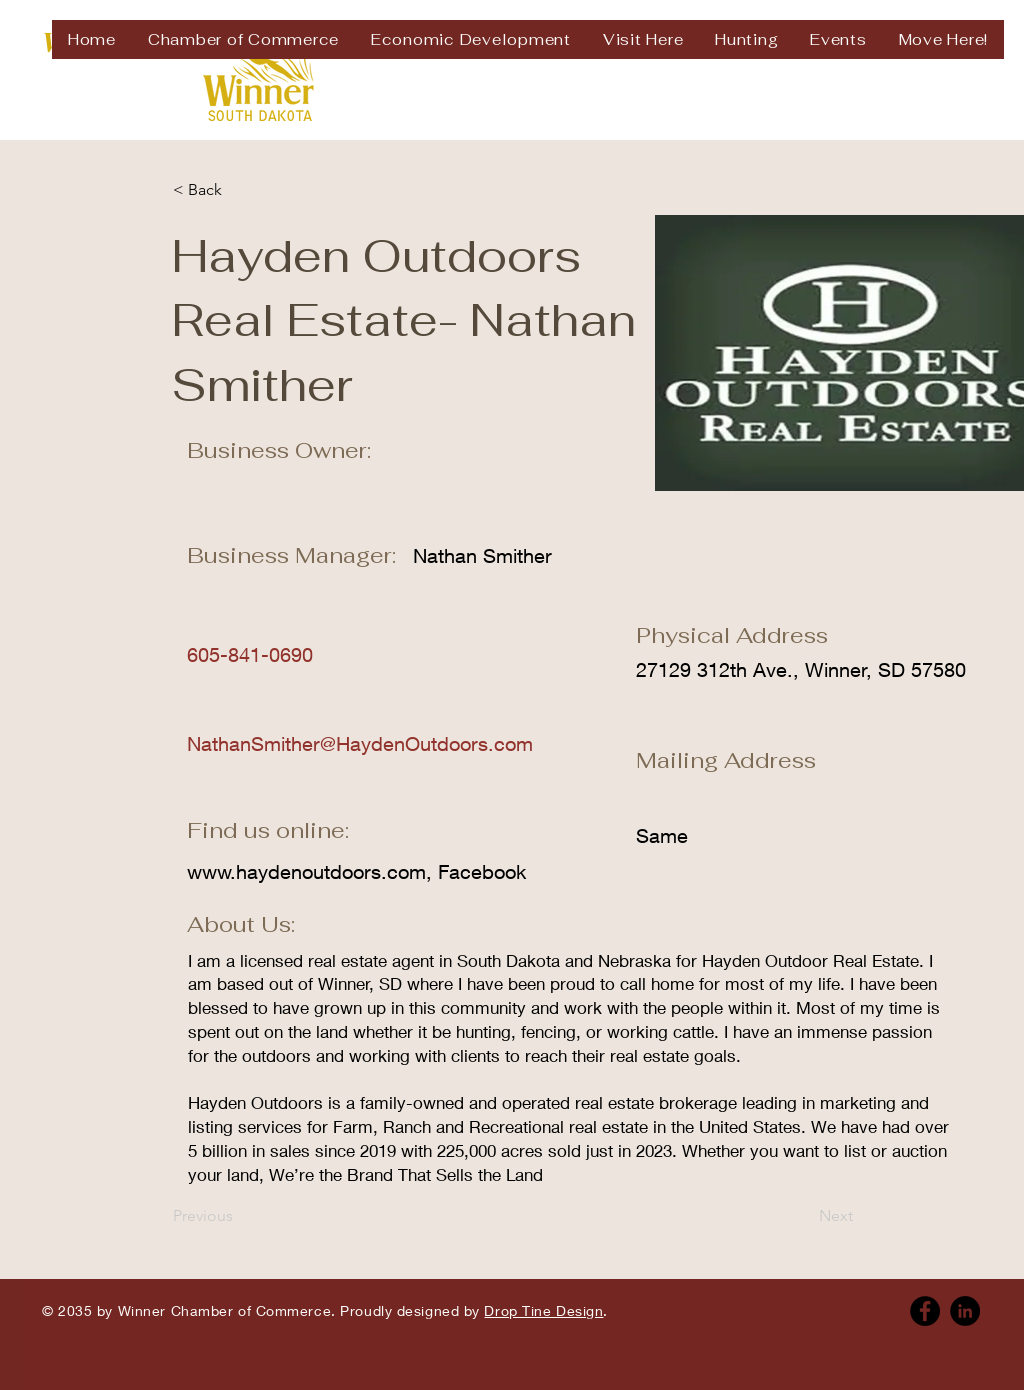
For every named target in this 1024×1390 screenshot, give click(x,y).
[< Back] (239, 190)
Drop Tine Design (543, 1310)
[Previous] (239, 1217)
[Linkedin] (965, 1311)
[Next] (803, 1217)
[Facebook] (925, 1311)
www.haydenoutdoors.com (306, 871)
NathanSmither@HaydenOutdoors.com (360, 743)
